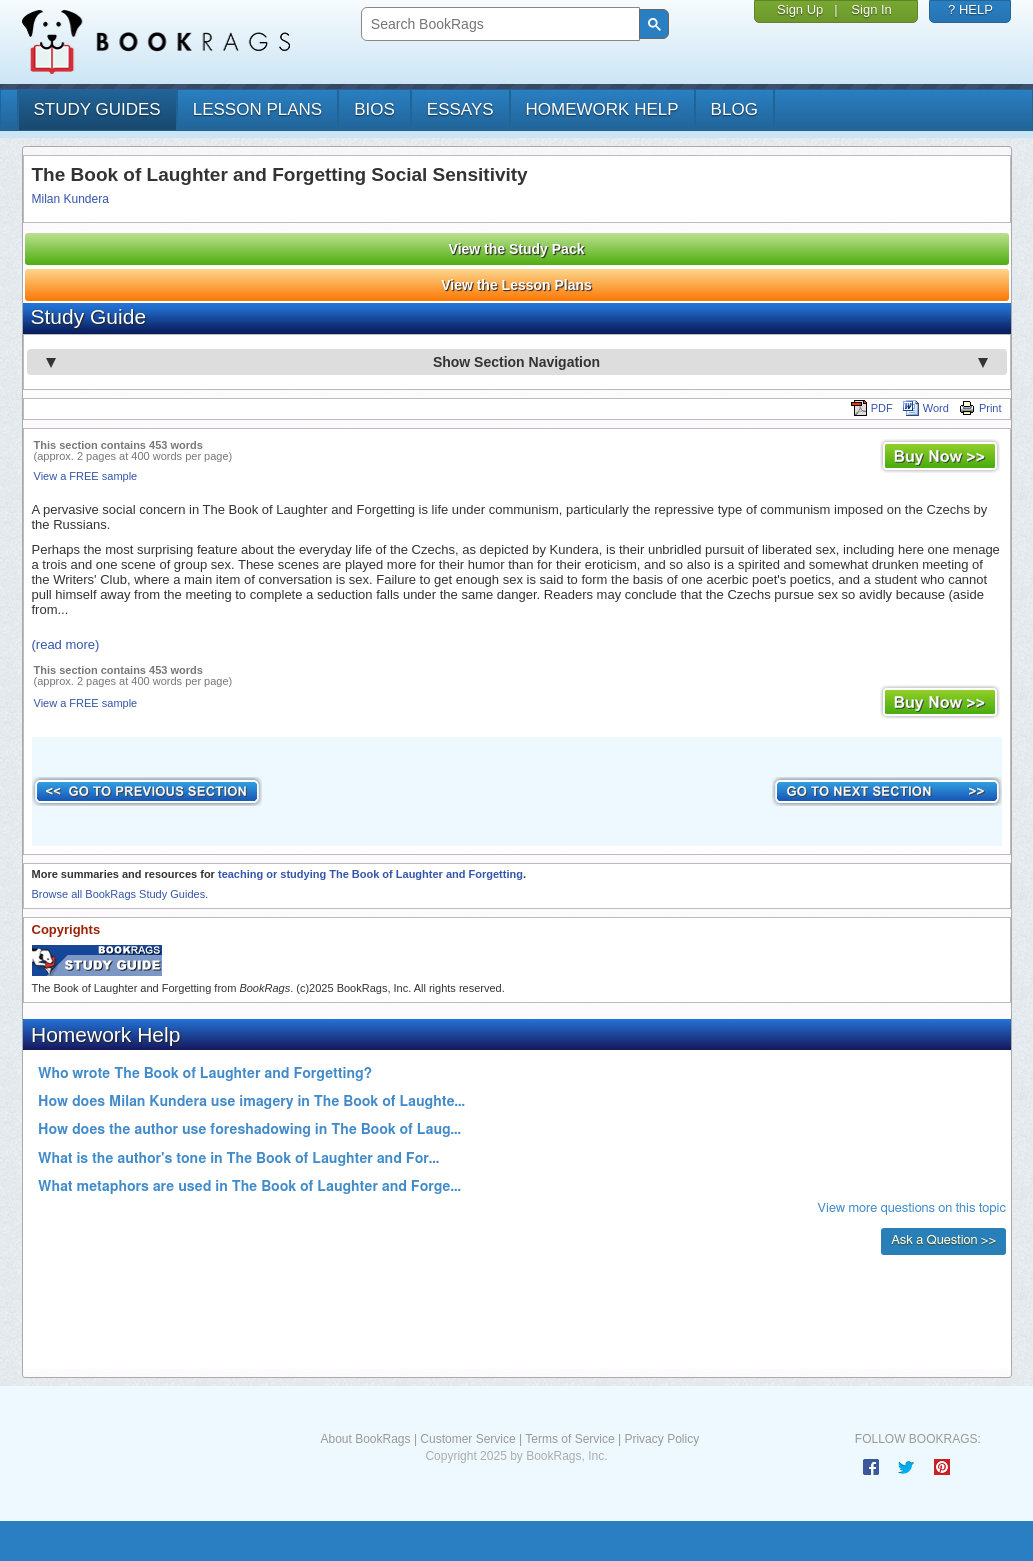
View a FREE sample (86, 476)
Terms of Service (569, 1439)
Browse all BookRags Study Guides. (120, 894)
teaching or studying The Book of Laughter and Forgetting (370, 874)
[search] (498, 24)
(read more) (66, 644)
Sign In (871, 9)
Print (980, 408)
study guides (97, 109)
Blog (734, 109)
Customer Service (467, 1439)
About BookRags (365, 1439)
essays (460, 109)
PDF (872, 408)
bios (374, 109)
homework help (602, 109)
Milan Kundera (70, 199)
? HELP (970, 9)
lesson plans (257, 109)
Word (926, 408)
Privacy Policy (661, 1439)
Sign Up (800, 9)
